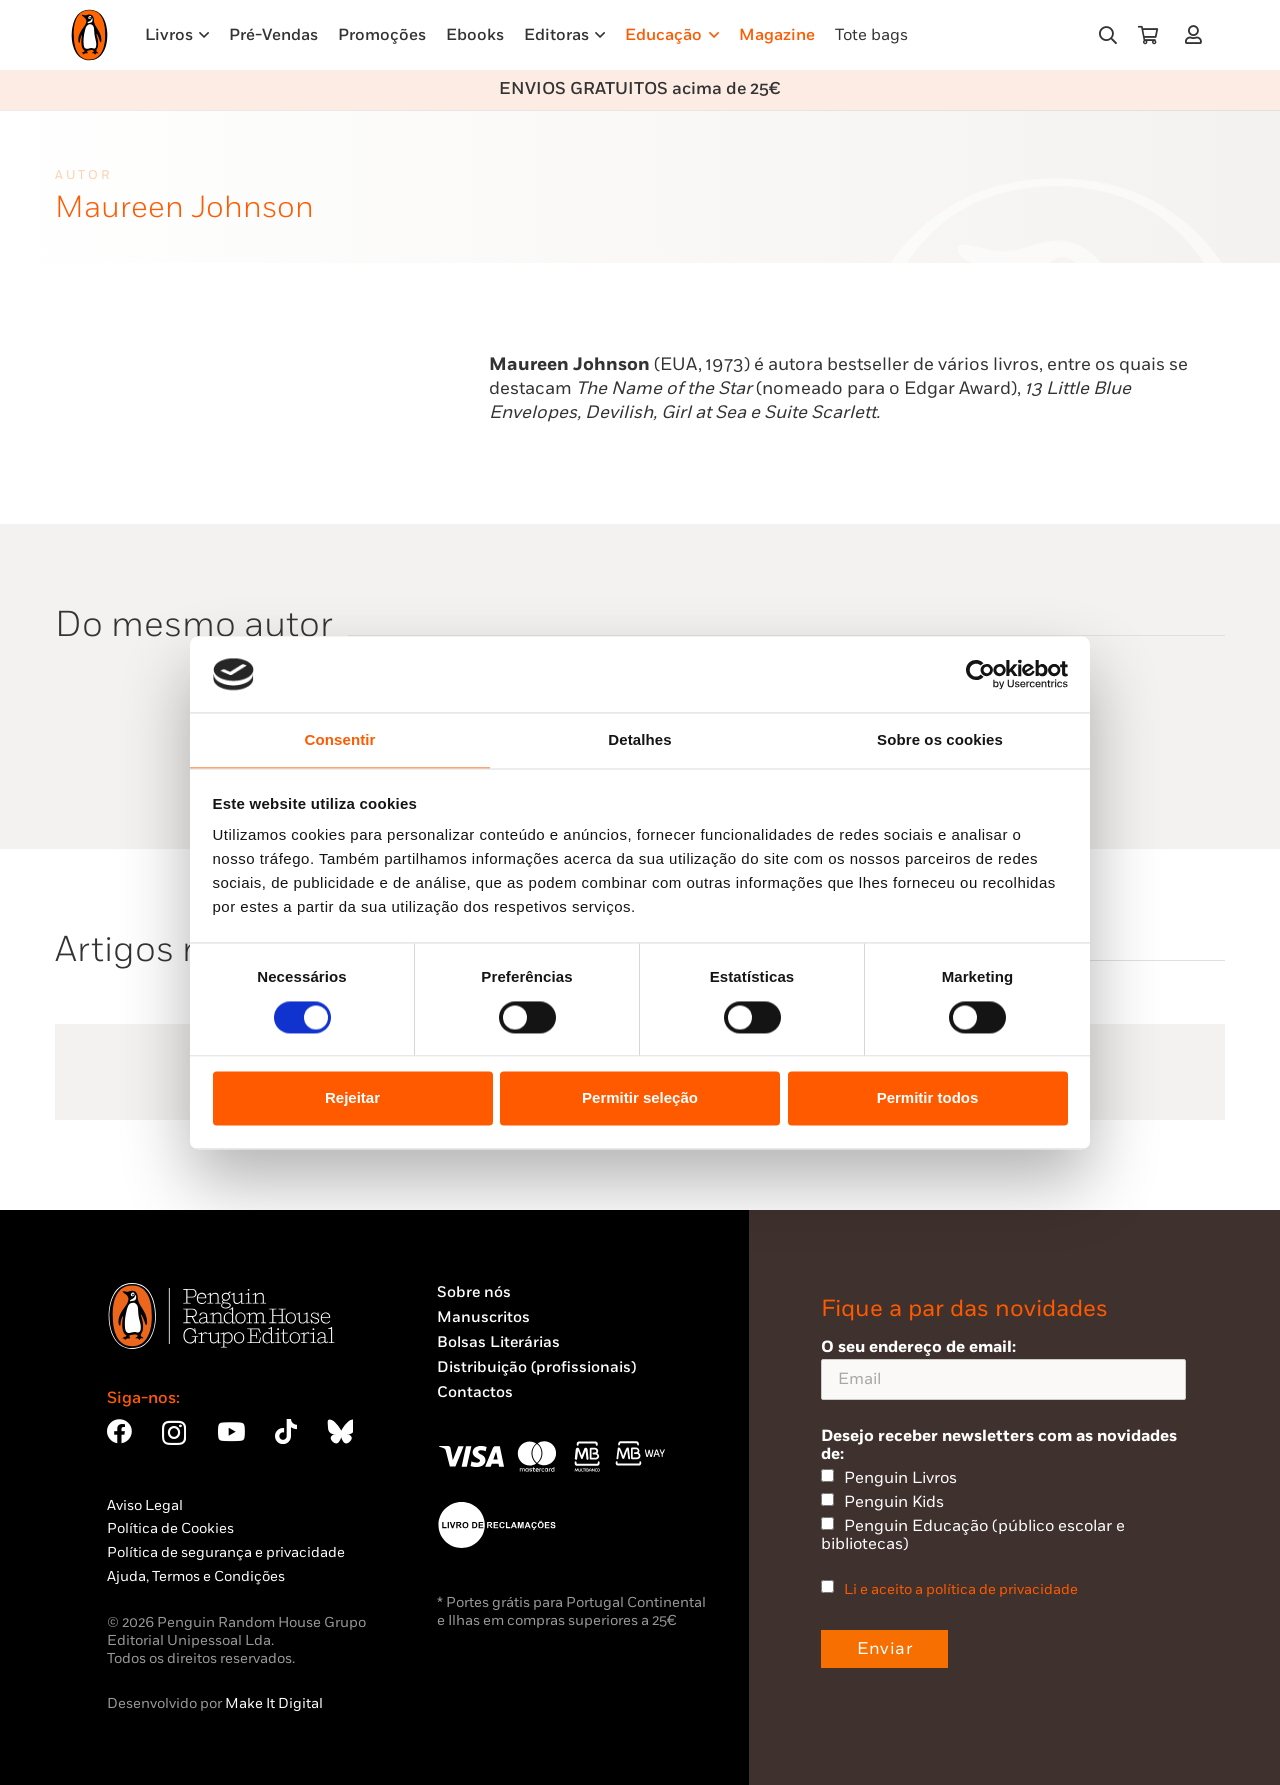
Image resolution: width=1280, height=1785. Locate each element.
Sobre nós (474, 1292)
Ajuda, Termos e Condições (196, 1576)
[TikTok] (286, 1431)
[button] (1108, 35)
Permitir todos (928, 1098)
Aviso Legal (145, 1505)
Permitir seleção (640, 1098)
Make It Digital (274, 1703)
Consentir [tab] (340, 740)
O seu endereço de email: (1003, 1368)
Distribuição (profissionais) (536, 1367)
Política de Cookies (170, 1528)
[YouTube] (231, 1431)
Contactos (475, 1392)
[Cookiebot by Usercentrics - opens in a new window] (980, 674)
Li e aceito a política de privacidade (961, 1589)
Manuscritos (483, 1317)
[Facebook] (119, 1431)
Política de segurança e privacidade (226, 1552)
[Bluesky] (340, 1431)
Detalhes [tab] (639, 740)
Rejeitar (352, 1098)
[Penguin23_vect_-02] (497, 1525)
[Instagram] (174, 1433)
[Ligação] (1197, 34)
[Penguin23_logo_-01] (89, 35)
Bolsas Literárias (498, 1342)
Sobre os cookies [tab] (940, 740)
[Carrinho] (1148, 35)
